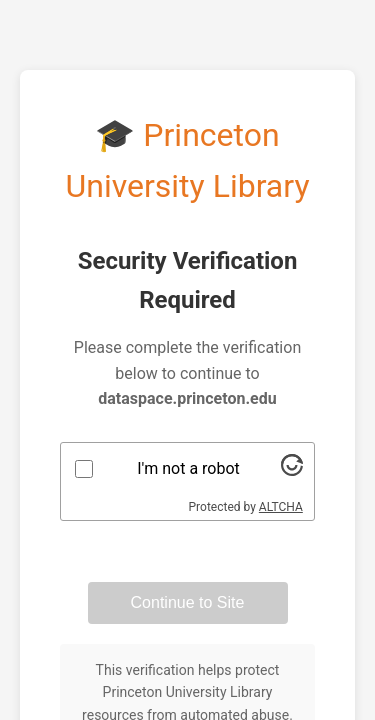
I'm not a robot (188, 468)
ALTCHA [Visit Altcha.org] (281, 507)
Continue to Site (188, 602)
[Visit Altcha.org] (292, 470)
